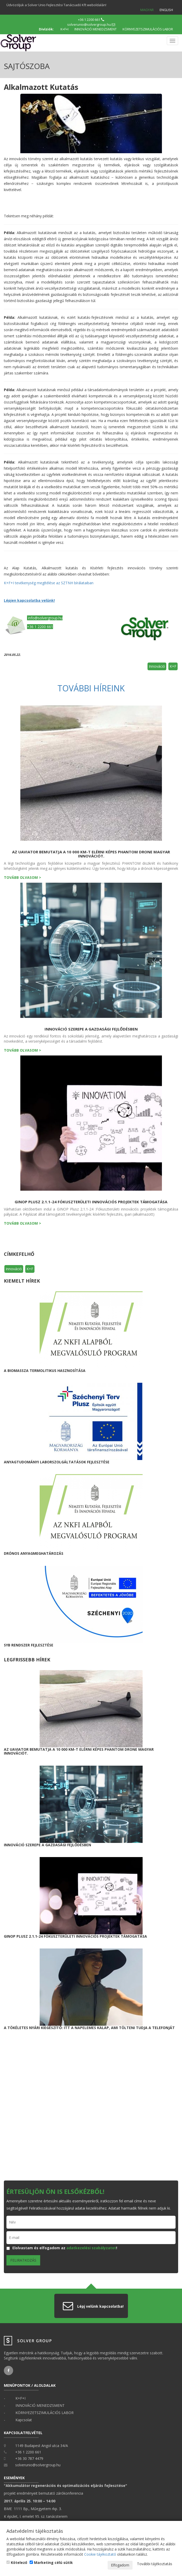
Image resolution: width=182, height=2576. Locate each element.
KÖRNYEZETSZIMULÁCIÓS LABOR (148, 29)
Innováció (157, 666)
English (166, 9)
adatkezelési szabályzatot (91, 2247)
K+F (173, 666)
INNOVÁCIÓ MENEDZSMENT (95, 29)
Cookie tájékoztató (100, 2554)
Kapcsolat (23, 2419)
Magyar (147, 9)
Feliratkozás (23, 2260)
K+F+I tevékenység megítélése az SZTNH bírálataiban (48, 582)
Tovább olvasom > (22, 877)
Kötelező (16, 2562)
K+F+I (64, 29)
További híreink (91, 688)
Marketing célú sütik (51, 2562)
